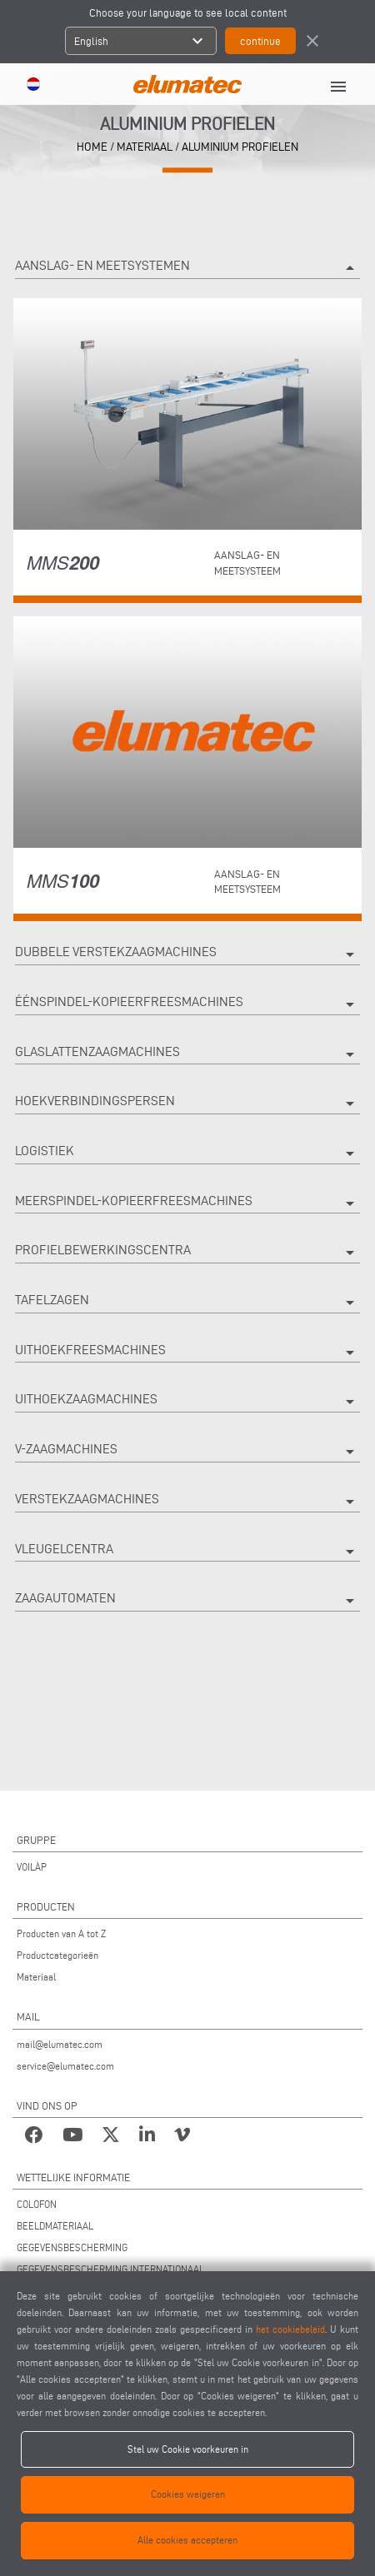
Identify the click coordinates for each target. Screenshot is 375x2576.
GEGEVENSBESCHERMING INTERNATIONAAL (110, 2269)
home (92, 147)
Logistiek (187, 1153)
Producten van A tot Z (61, 1933)
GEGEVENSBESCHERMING (72, 2247)
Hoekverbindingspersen (187, 1104)
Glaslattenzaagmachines (187, 1054)
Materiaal (36, 1976)
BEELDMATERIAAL (55, 2225)
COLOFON (37, 2204)
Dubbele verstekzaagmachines (187, 954)
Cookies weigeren (188, 2494)
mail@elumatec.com (59, 2044)
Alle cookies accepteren (188, 2539)
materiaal (144, 147)
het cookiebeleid (290, 2329)
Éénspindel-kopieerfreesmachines (187, 1004)
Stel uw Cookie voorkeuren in (188, 2449)
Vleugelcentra (187, 1552)
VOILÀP (32, 1866)
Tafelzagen (187, 1303)
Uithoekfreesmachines (187, 1353)
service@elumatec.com (65, 2065)
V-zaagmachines (187, 1452)
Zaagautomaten (187, 1601)
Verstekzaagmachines (187, 1502)
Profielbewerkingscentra (187, 1253)
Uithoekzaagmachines (187, 1402)
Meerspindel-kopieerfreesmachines (187, 1203)
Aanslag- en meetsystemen (187, 268)
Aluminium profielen (240, 147)
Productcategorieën (57, 1955)
